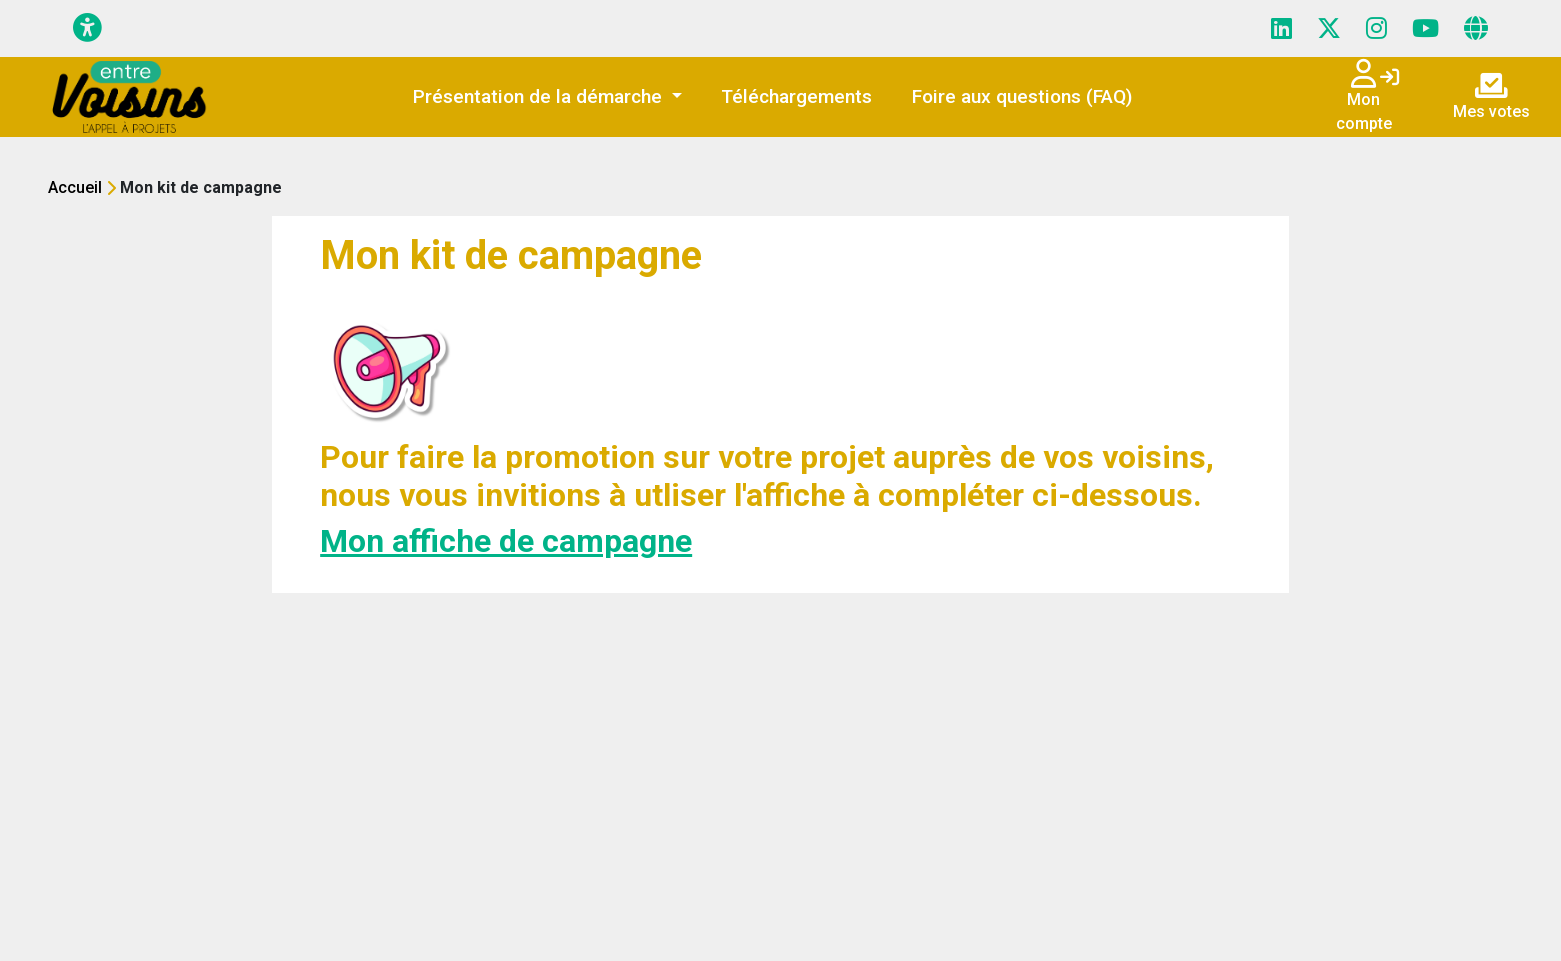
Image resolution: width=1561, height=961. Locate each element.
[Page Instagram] (1376, 29)
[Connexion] (1389, 79)
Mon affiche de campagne (506, 541)
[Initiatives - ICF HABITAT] (130, 97)
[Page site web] (1476, 29)
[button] (548, 97)
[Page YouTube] (1425, 29)
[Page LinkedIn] (1281, 29)
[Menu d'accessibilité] (87, 28)
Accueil (75, 187)
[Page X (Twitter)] (1329, 29)
